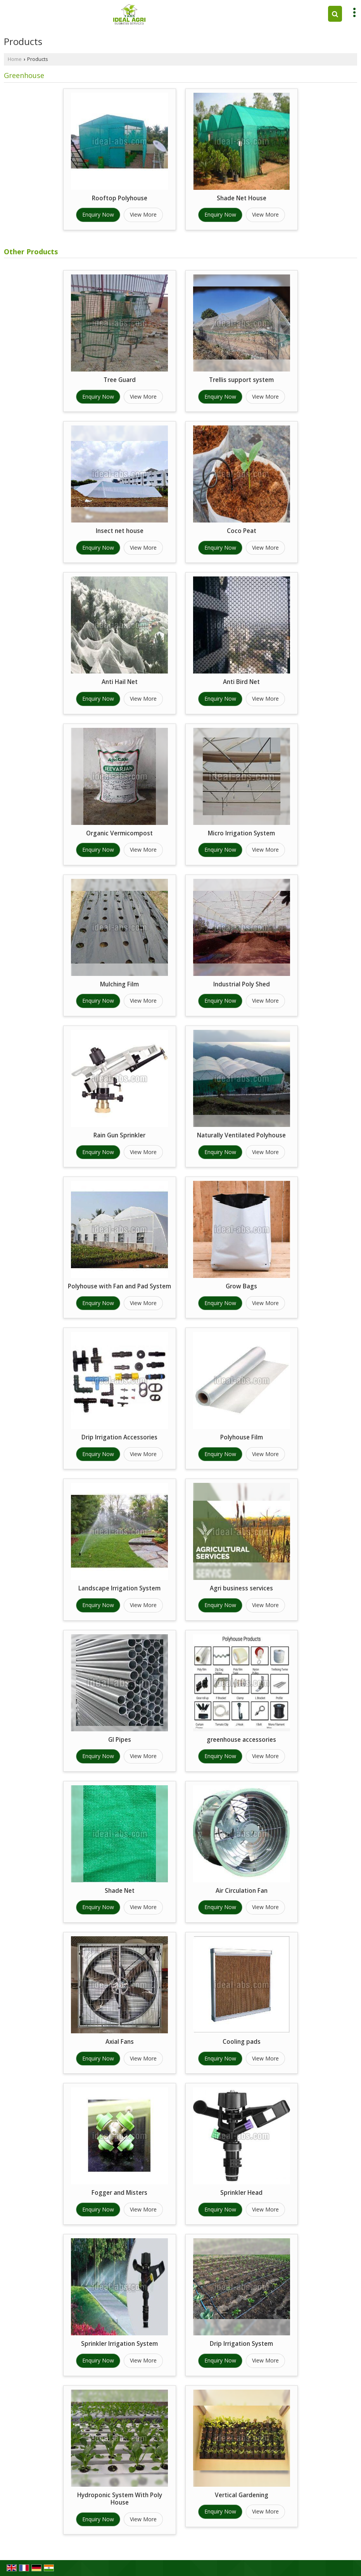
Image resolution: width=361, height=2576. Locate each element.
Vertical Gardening (241, 2495)
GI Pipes (119, 1740)
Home (15, 59)
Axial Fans (119, 2042)
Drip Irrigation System (241, 2344)
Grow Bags (241, 1286)
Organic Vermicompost (119, 833)
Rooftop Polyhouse (119, 198)
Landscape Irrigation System (119, 1588)
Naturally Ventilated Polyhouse (241, 1135)
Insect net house (119, 531)
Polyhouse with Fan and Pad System (119, 1286)
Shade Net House (241, 198)
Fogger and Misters (119, 2193)
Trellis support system (241, 380)
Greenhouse (24, 75)
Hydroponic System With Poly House (119, 2499)
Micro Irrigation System (241, 833)
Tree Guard (120, 380)
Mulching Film (119, 984)
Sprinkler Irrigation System (119, 2344)
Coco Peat (241, 531)
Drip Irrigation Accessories (119, 1437)
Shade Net (120, 1891)
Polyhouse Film (241, 1437)
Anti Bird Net (241, 682)
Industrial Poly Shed (241, 984)
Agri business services (241, 1588)
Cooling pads (242, 2042)
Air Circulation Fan (242, 1891)
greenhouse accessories (241, 1740)
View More (143, 214)
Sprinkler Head (241, 2193)
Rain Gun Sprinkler (119, 1135)
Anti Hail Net (120, 682)
